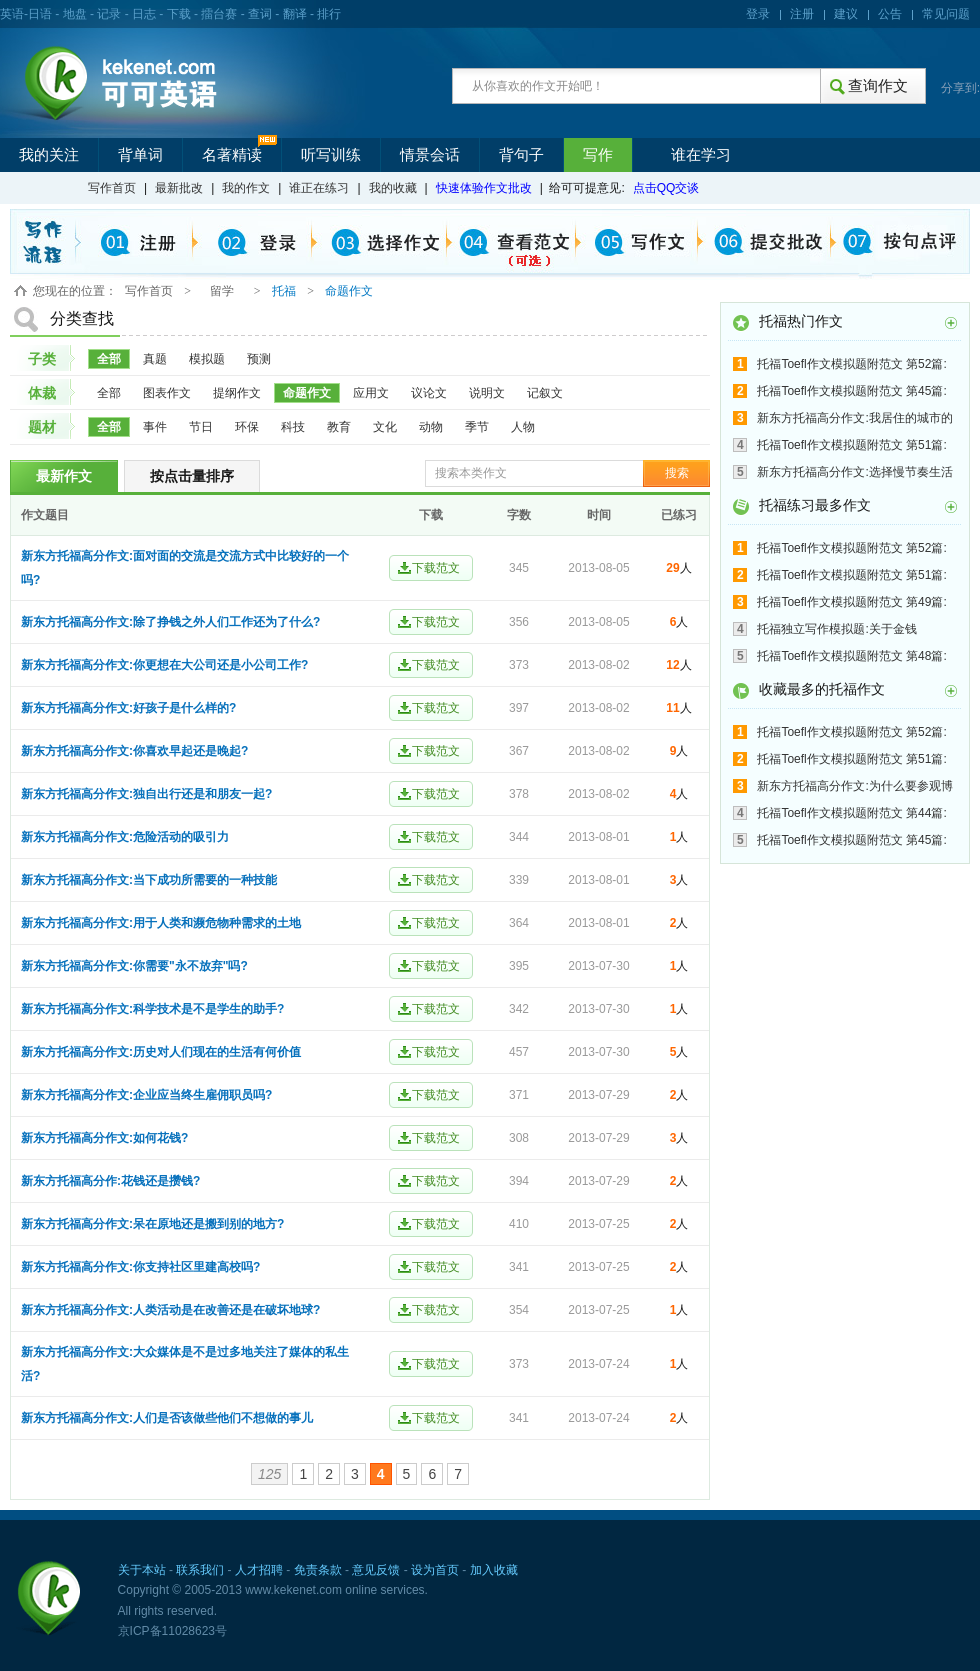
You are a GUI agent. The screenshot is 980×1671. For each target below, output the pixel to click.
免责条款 (318, 1570)
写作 (598, 155)
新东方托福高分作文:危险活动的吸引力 (125, 837)
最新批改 (179, 188)
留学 (222, 291)
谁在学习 (701, 155)
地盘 (75, 14)
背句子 (521, 155)
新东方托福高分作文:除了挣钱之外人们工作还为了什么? (170, 622)
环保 (247, 427)
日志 (144, 14)
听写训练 (331, 155)
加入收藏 (494, 1570)
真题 (155, 359)
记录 (109, 14)
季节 (477, 427)
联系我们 (200, 1570)
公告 (890, 14)
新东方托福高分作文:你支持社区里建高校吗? (140, 1267)
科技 (293, 427)
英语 (12, 14)
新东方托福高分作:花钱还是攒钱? (110, 1181)
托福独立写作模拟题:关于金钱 (836, 629)
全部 (109, 359)
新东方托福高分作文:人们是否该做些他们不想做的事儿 (167, 1418)
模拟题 (207, 359)
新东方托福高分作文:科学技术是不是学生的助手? (152, 1009)
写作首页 (112, 188)
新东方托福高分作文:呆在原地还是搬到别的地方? (152, 1224)
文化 (385, 427)
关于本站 (142, 1570)
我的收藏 (393, 188)
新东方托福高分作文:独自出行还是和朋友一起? (146, 794)
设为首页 (435, 1570)
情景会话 (430, 155)
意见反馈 (376, 1570)
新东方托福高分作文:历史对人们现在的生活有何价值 (161, 1052)
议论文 (429, 393)
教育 (339, 427)
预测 (259, 359)
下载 (179, 14)
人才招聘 (259, 1570)
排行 (329, 14)
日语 (40, 14)
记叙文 (545, 393)
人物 (523, 427)
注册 (802, 14)
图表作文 (167, 393)
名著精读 (232, 155)
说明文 (487, 393)
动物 (431, 427)
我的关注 (49, 155)
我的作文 (246, 188)
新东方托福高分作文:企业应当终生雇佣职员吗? (146, 1095)
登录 (758, 14)
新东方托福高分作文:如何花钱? (104, 1138)
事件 (155, 427)
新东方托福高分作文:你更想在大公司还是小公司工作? (164, 665)
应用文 (371, 393)
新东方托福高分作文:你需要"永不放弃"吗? (134, 966)
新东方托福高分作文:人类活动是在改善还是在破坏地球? (170, 1310)
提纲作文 (237, 393)
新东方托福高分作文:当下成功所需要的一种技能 (149, 880)
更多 (951, 323)
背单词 (140, 155)
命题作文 (307, 393)
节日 (201, 427)
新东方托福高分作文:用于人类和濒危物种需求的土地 (161, 923)
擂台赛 (219, 14)
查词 (260, 14)
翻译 (295, 14)
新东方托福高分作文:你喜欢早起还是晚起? (134, 751)
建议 (846, 14)
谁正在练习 (319, 188)
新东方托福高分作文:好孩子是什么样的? (128, 708)
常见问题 (946, 14)
